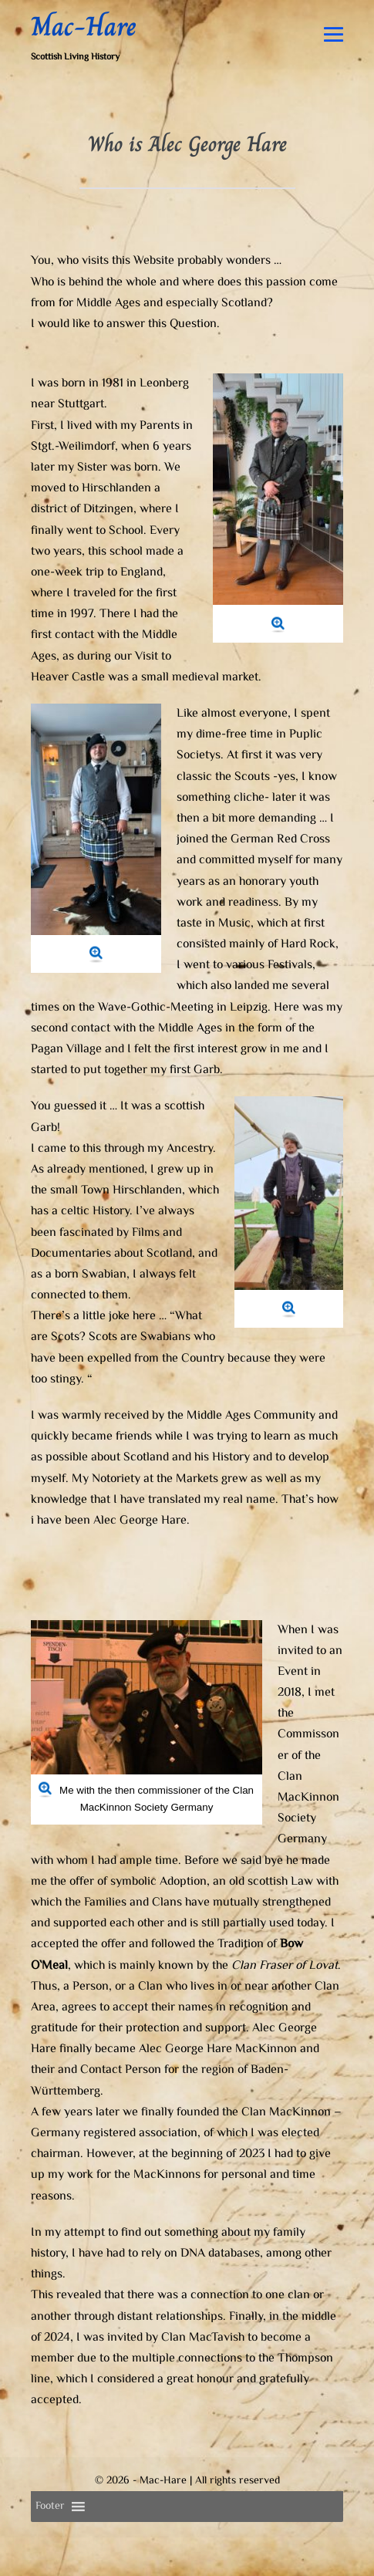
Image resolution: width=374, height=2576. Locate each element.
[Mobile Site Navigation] (333, 34)
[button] (50, 2506)
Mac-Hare (83, 26)
